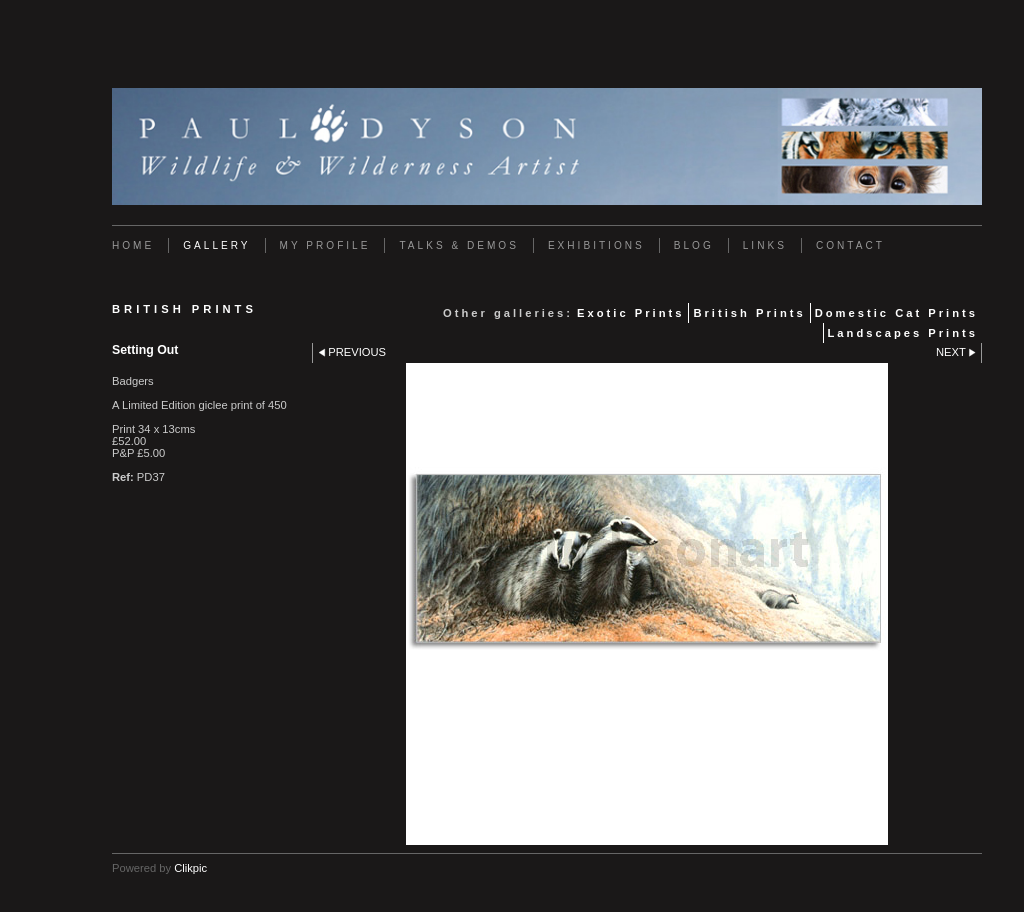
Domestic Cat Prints (896, 313)
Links (765, 245)
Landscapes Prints (903, 333)
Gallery (216, 245)
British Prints (749, 313)
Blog (694, 245)
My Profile (325, 245)
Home (133, 245)
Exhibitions (596, 245)
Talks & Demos (458, 245)
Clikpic (190, 868)
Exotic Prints (630, 313)
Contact (850, 245)
